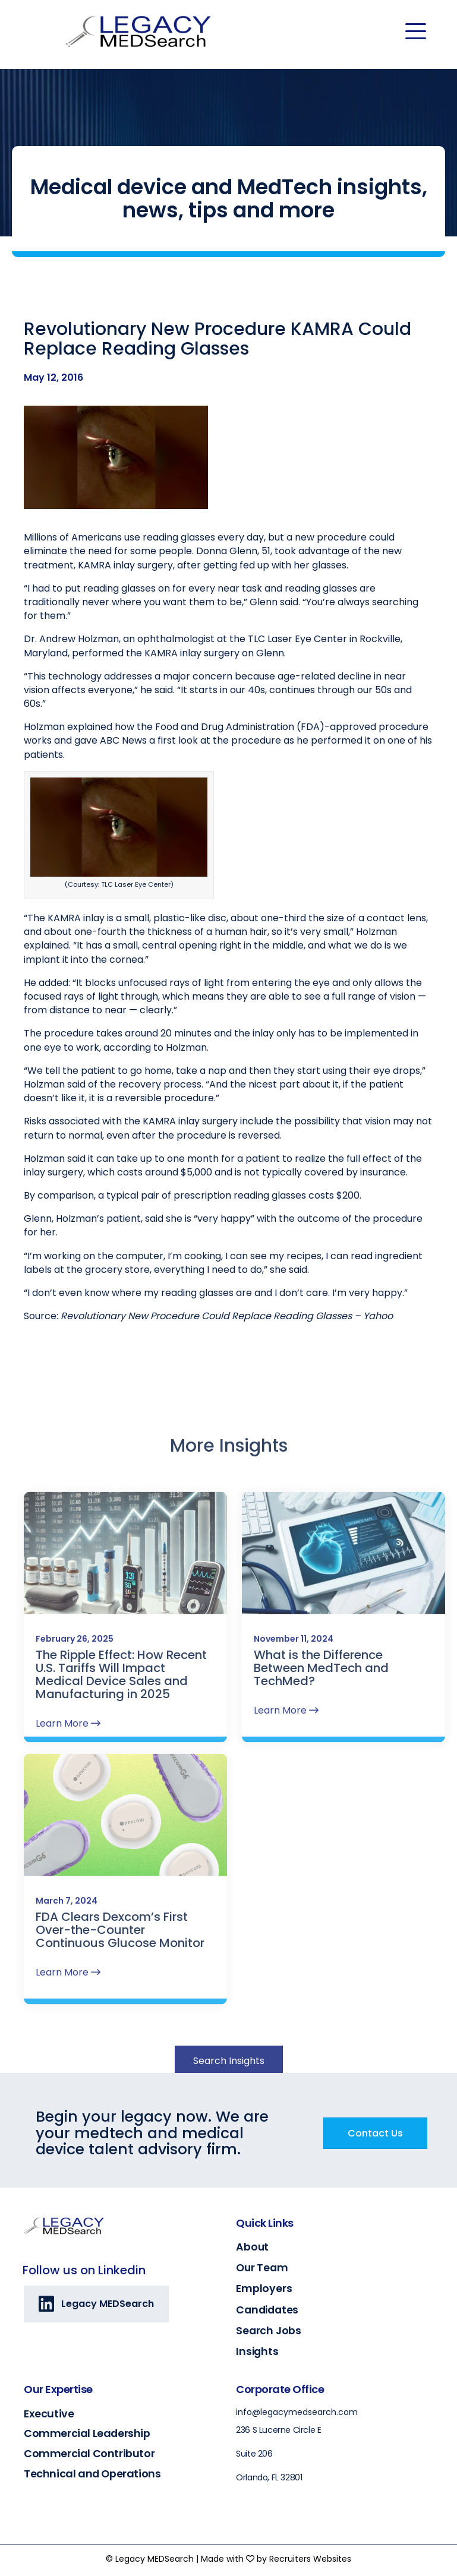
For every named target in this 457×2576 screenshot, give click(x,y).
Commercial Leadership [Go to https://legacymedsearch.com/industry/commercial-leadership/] (87, 2433)
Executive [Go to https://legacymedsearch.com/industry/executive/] (49, 2413)
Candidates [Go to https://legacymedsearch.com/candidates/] (267, 2310)
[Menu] (415, 31)
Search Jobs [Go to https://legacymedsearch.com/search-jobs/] (268, 2331)
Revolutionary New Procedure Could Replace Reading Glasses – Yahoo (227, 1331)
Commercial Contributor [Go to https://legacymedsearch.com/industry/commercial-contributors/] (89, 2453)
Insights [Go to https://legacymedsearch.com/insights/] (257, 2351)
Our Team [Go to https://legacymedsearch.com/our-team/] (262, 2268)
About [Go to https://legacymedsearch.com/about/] (252, 2247)
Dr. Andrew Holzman (71, 654)
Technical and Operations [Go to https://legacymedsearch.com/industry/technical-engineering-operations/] (92, 2473)
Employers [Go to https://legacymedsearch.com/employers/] (264, 2288)
